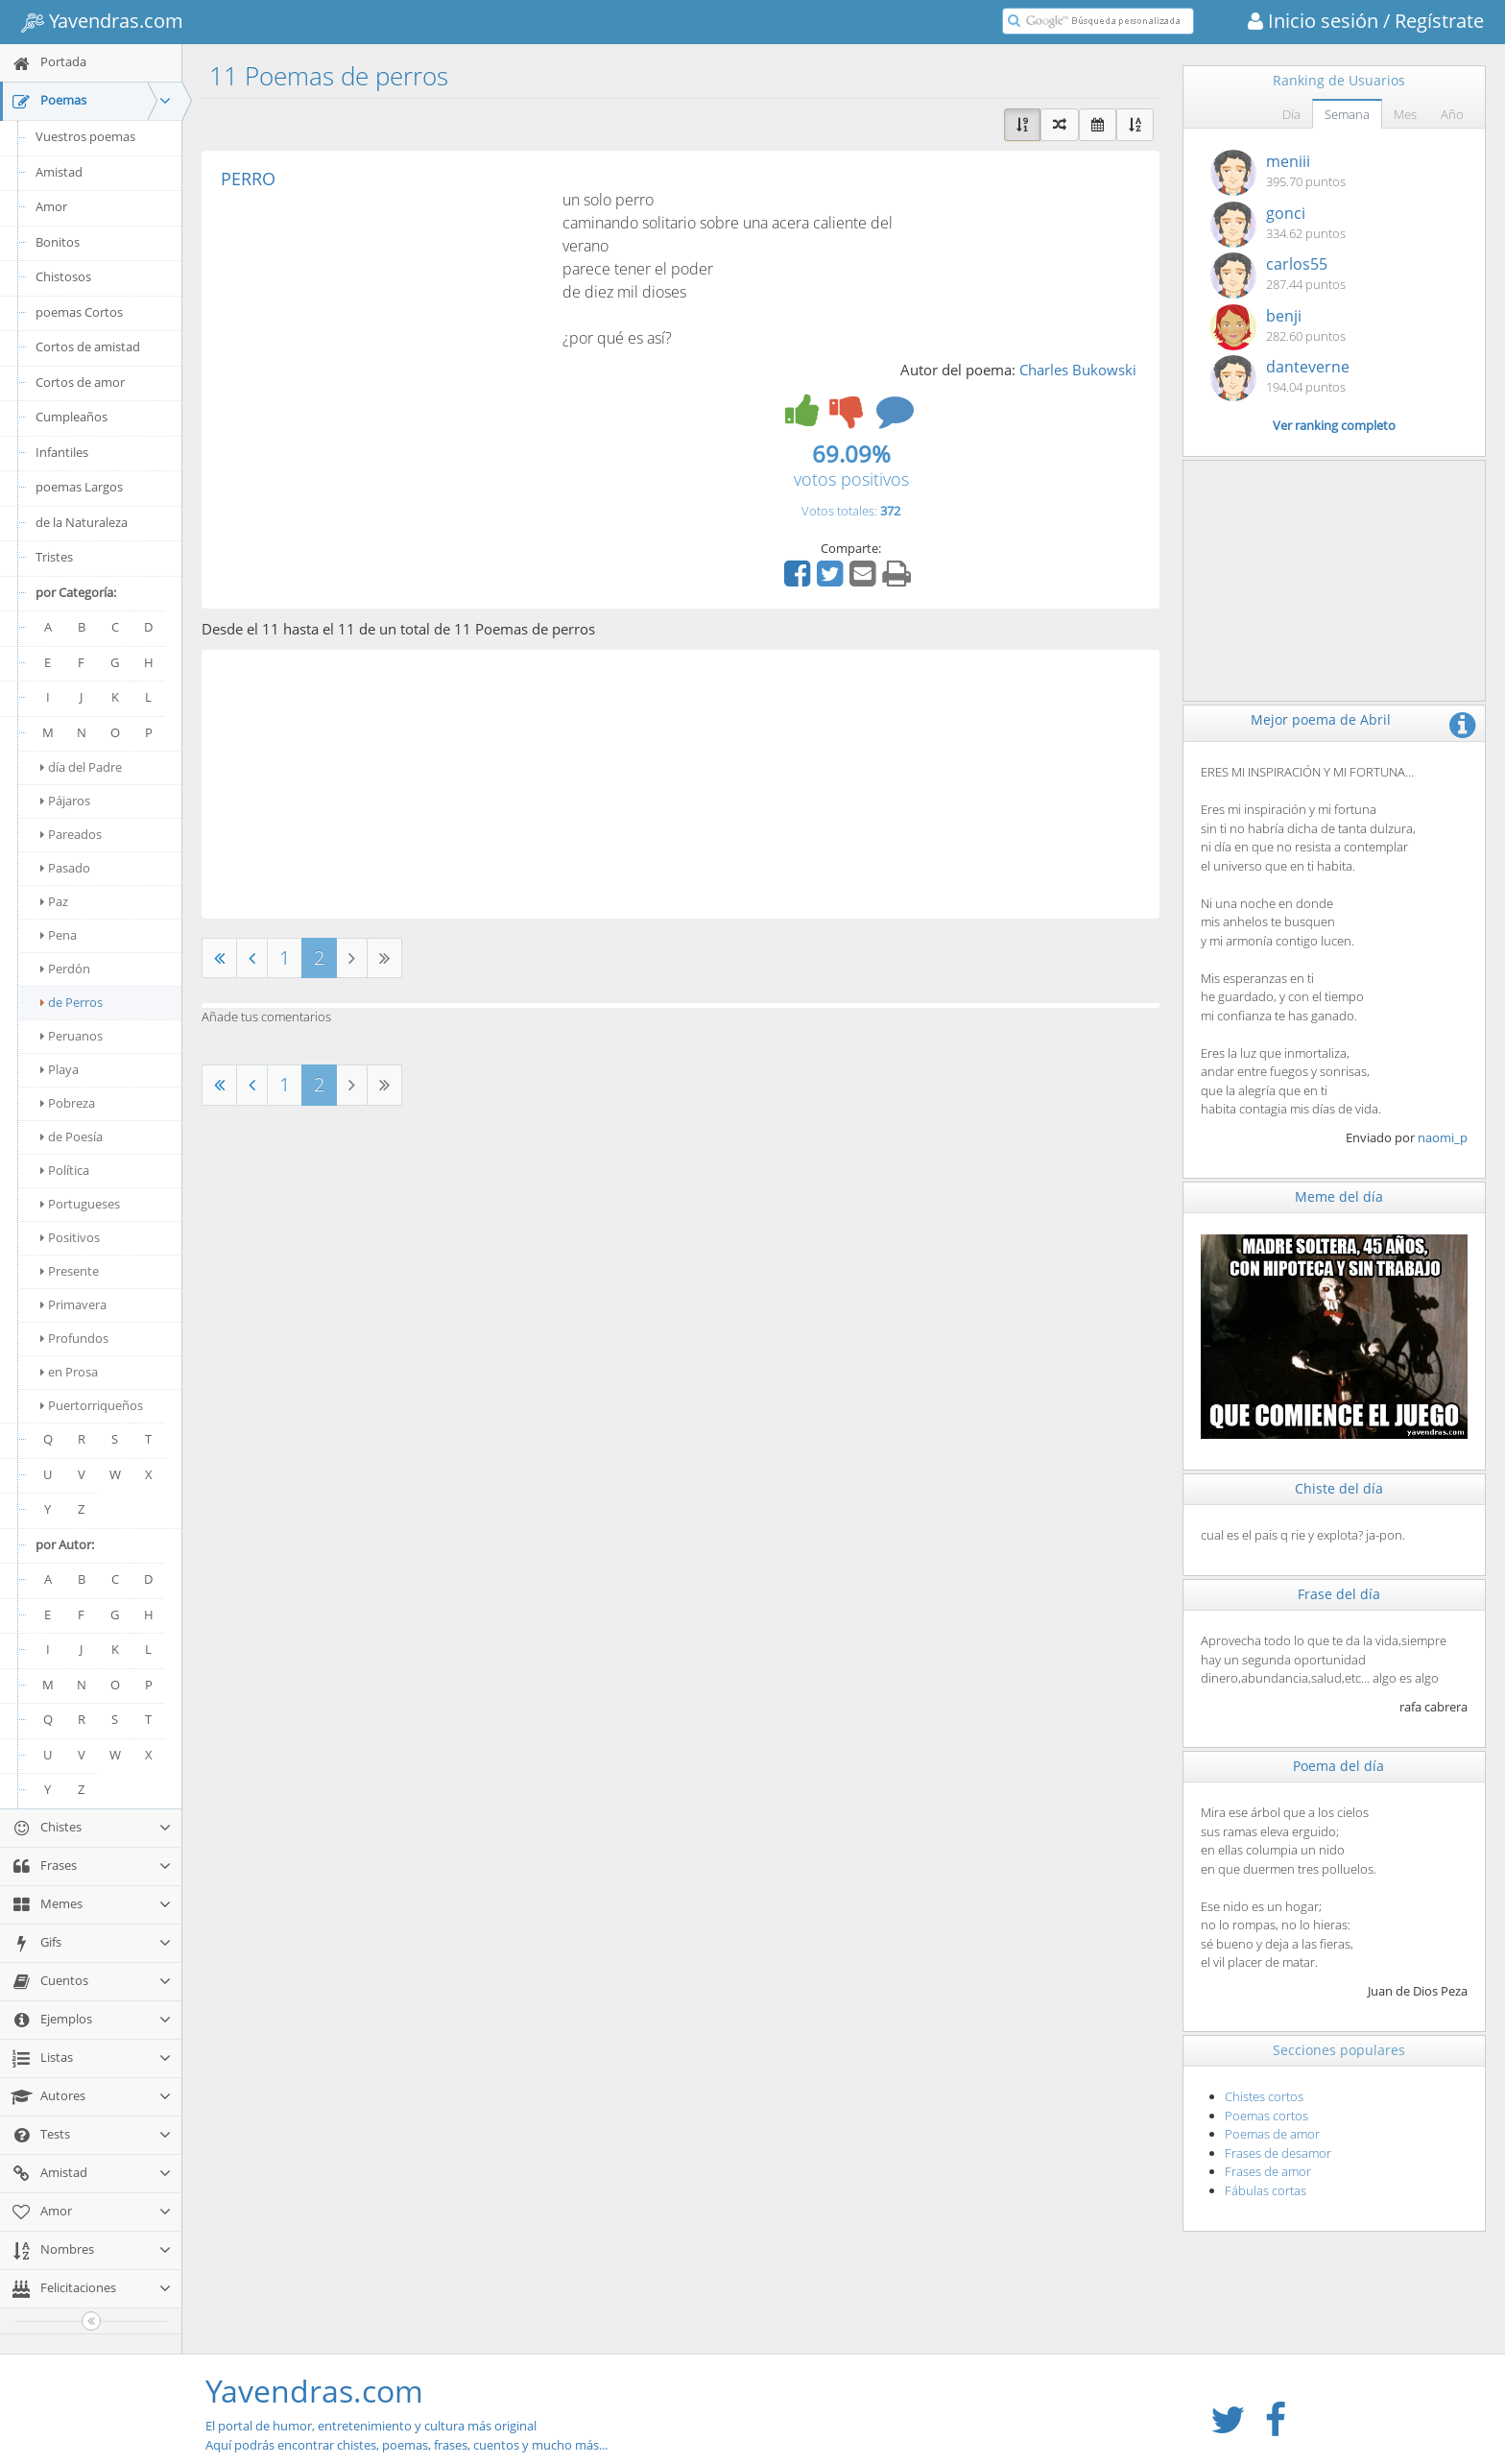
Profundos (74, 1338)
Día (1291, 114)
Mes (1405, 114)
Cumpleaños (72, 416)
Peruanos (71, 1035)
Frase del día (1339, 1594)
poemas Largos (79, 486)
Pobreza (67, 1103)
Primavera (73, 1304)
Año (1452, 114)
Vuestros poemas (85, 136)
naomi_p (1443, 1137)
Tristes (54, 556)
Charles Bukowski (1077, 369)
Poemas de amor (1272, 2133)
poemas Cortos (79, 312)
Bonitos (58, 242)
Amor (51, 206)
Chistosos (63, 276)
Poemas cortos (1266, 2115)
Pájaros (65, 800)
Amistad (59, 171)
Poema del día (1338, 1766)
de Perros (71, 1002)
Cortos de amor (80, 382)
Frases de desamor (1278, 2153)
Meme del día (1339, 1196)
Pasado (65, 867)
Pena (58, 935)
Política (64, 1170)
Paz (54, 901)
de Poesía (71, 1136)
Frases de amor (1268, 2171)
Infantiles (62, 452)
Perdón (65, 968)
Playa (59, 1069)
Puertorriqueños (91, 1405)
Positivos (70, 1237)
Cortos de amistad (88, 346)
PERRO (248, 178)
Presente (69, 1271)
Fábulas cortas (1265, 2190)
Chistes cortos (1264, 2096)
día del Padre (81, 767)
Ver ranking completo (1334, 425)
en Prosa (69, 1371)
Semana (1347, 114)
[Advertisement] (382, 332)
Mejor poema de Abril (1321, 719)
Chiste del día (1339, 1488)
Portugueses (80, 1203)
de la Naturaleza (82, 522)
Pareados (71, 834)
